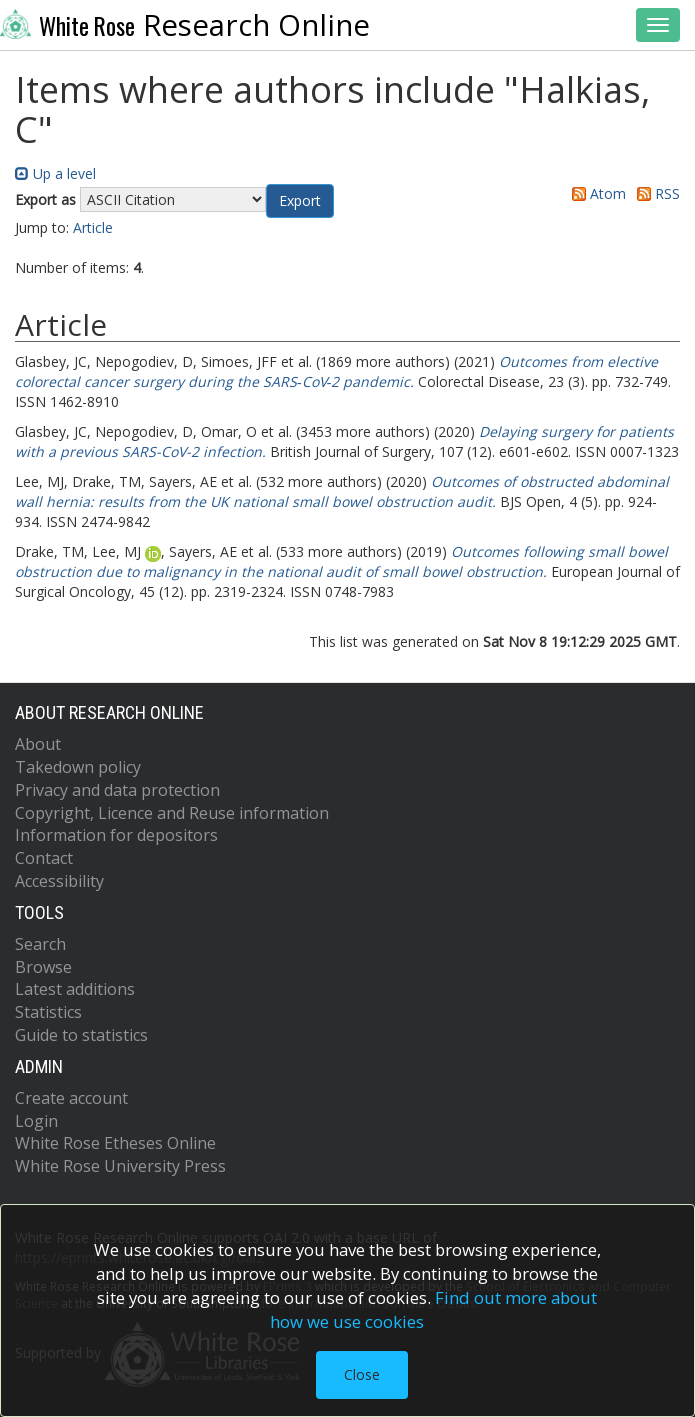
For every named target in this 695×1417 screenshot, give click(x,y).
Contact (44, 858)
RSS (655, 193)
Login (36, 1121)
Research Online (185, 25)
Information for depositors (116, 835)
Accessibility (59, 881)
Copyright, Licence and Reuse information (172, 813)
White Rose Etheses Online (115, 1143)
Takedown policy (78, 767)
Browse (43, 967)
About (38, 744)
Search (40, 944)
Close (362, 1374)
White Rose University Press (120, 1166)
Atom (595, 193)
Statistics (48, 1012)
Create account (71, 1098)
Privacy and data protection (117, 790)
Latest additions (75, 989)
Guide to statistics (81, 1035)
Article (93, 227)
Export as (45, 199)
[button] (300, 201)
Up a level (55, 173)
